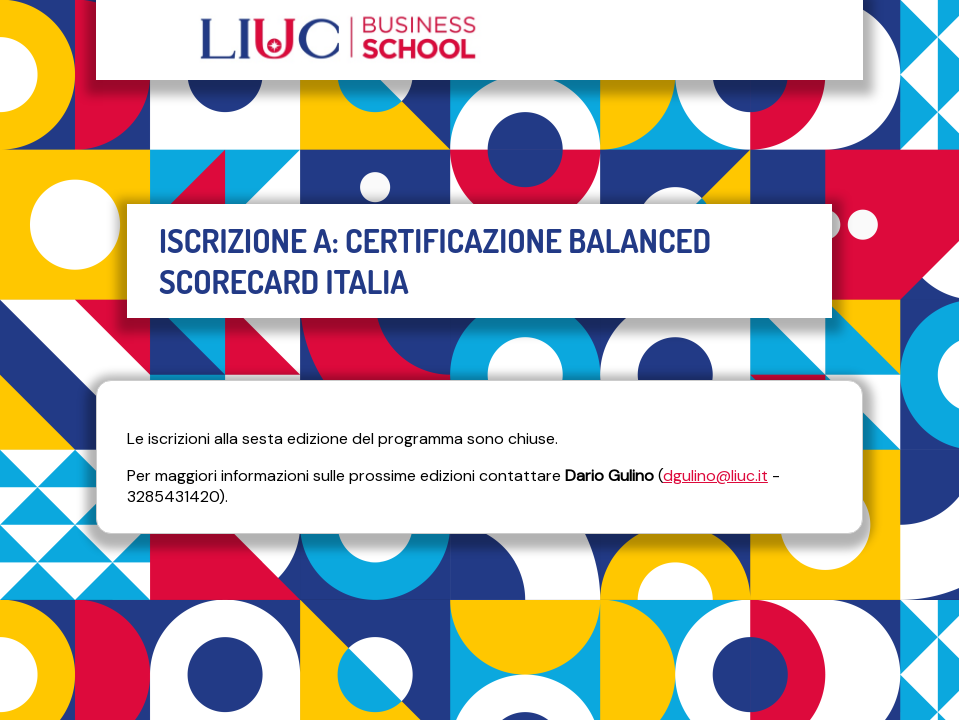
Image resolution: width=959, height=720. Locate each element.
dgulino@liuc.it (715, 475)
